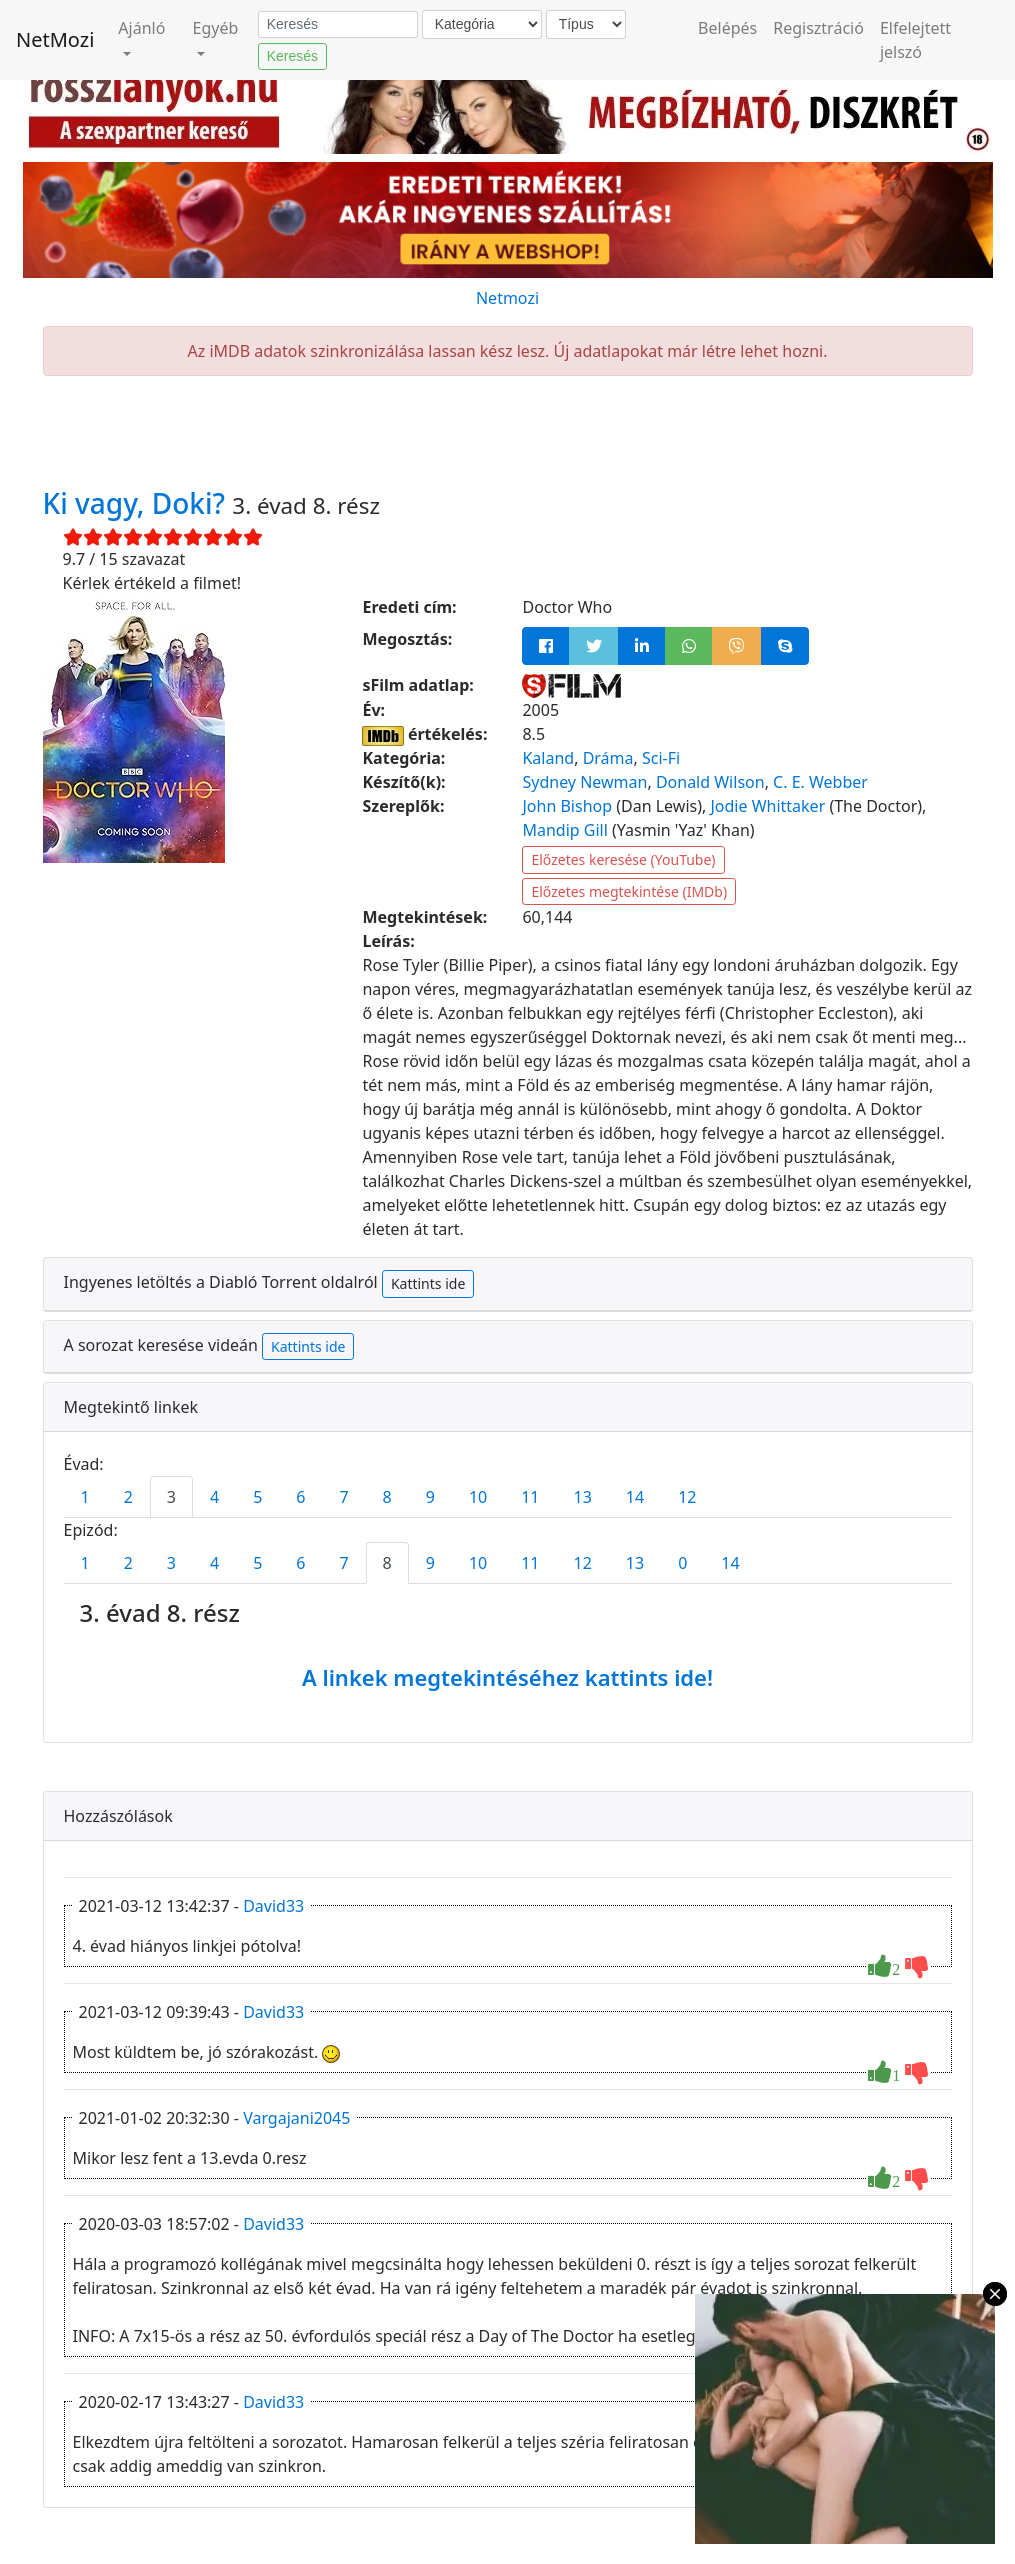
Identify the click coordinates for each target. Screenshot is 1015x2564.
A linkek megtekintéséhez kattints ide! (507, 1677)
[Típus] (586, 24)
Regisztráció (818, 28)
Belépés (727, 28)
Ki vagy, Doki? (138, 503)
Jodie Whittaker (767, 806)
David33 (273, 1906)
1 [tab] (85, 1497)
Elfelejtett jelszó (915, 40)
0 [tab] (682, 1563)
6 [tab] (300, 1497)
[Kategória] (482, 24)
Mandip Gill (564, 830)
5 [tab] (257, 1497)
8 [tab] (387, 1497)
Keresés (292, 56)
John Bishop (567, 806)
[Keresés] (338, 25)
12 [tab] (687, 1497)
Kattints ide (428, 1283)
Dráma (608, 758)
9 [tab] (430, 1497)
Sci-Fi (661, 758)
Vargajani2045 (296, 2118)
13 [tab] (583, 1497)
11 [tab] (530, 1497)
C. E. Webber (820, 782)
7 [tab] (343, 1497)
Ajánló (141, 28)
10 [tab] (478, 1497)
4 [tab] (214, 1497)
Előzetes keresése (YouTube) (623, 859)
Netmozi (507, 298)
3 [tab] (171, 1497)
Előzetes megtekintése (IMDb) (629, 891)
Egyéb (216, 28)
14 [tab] (635, 1497)
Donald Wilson (710, 782)
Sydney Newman (584, 782)
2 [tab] (128, 1497)
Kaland (548, 758)
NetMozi (55, 39)
